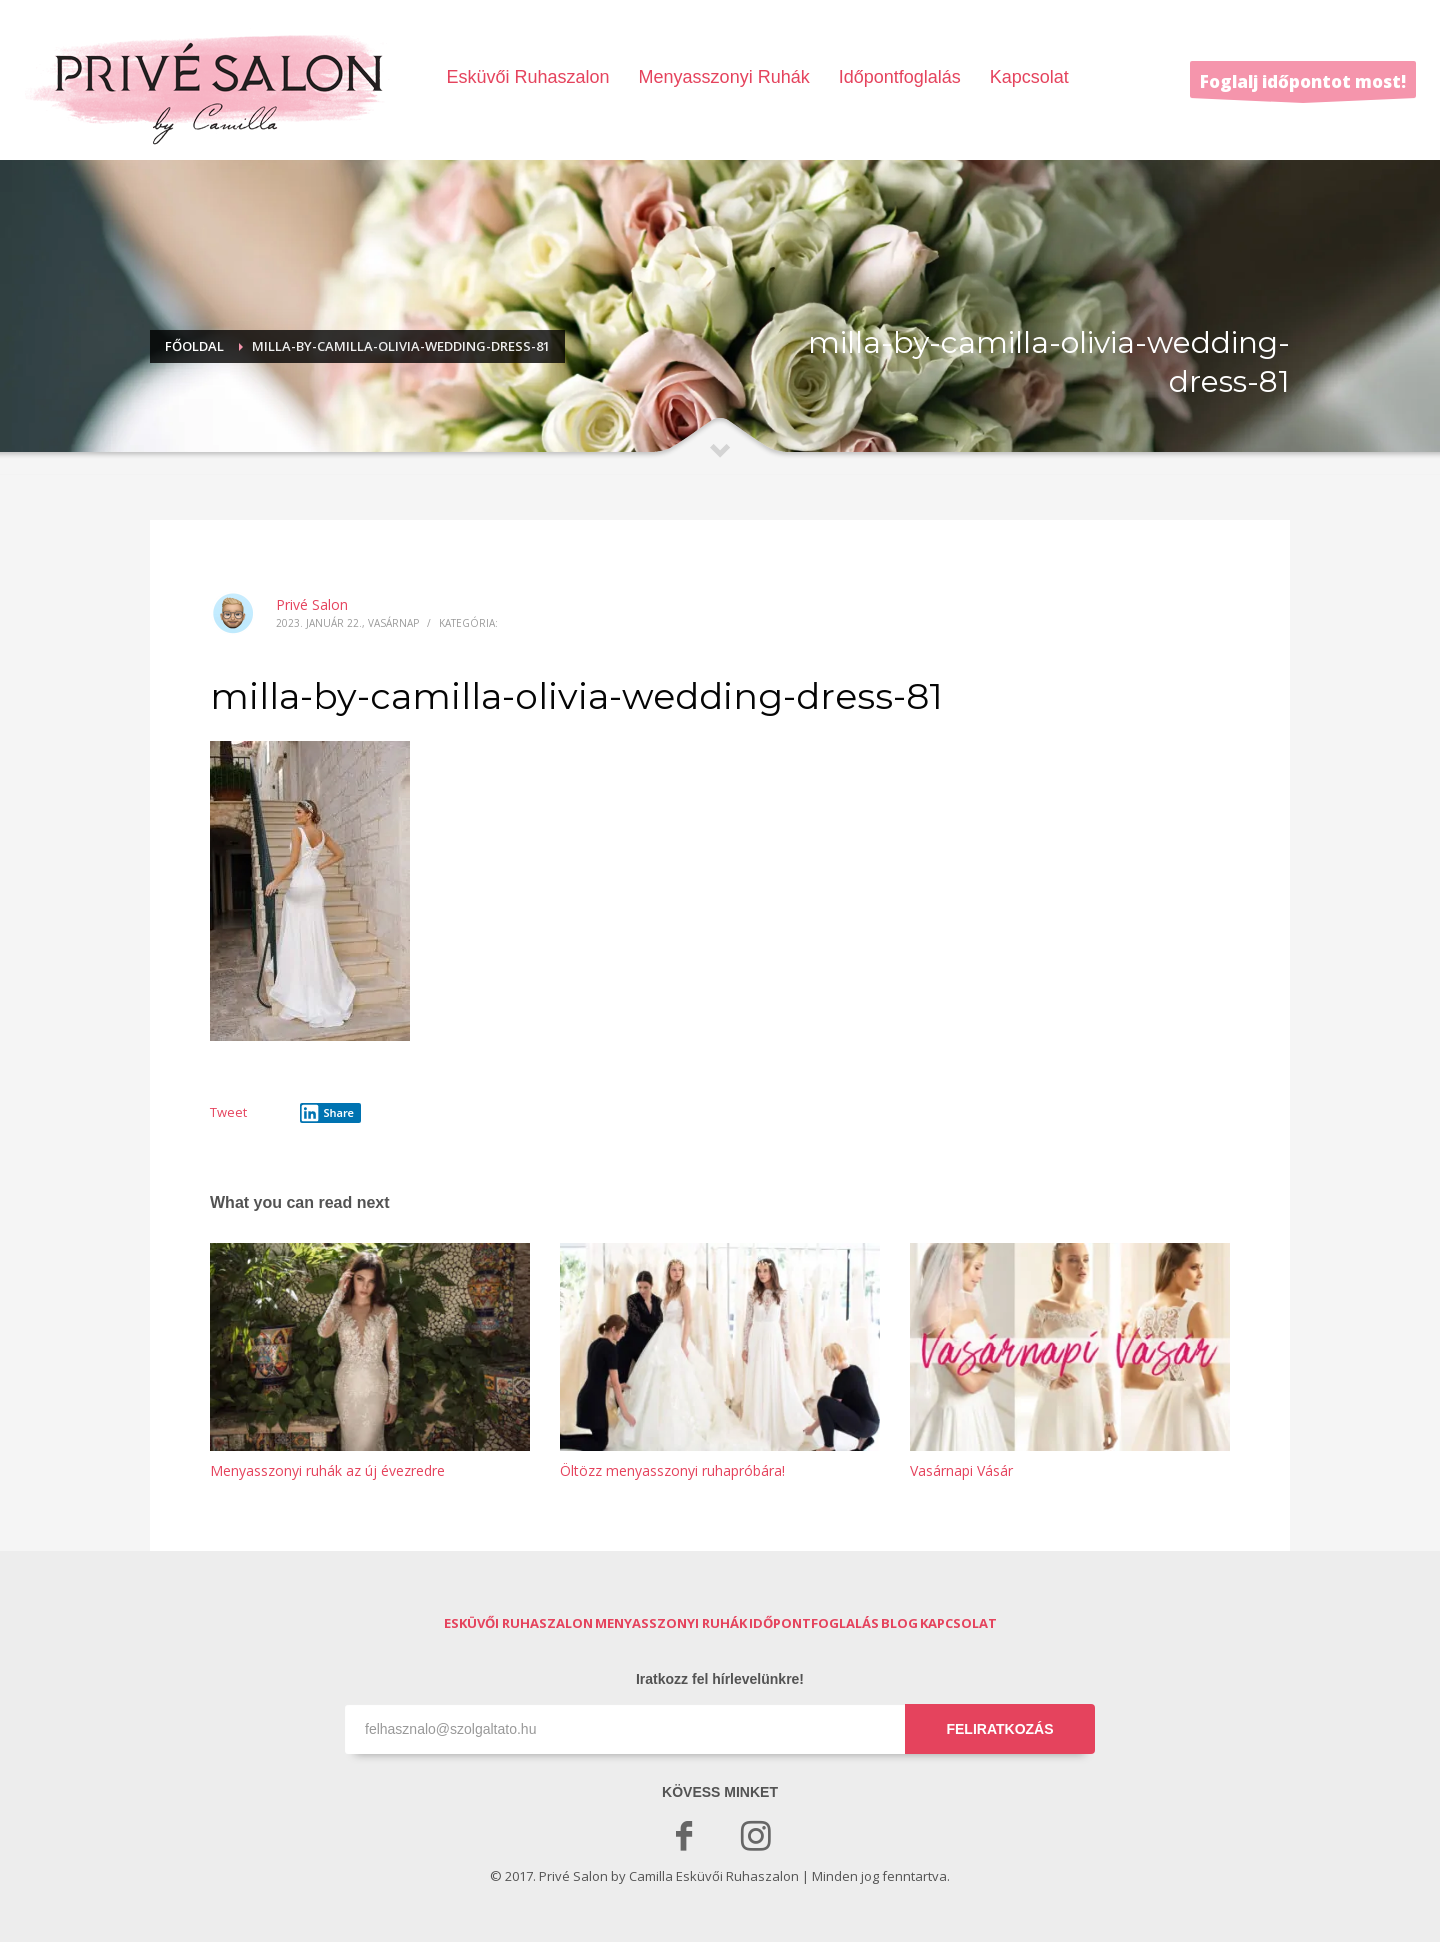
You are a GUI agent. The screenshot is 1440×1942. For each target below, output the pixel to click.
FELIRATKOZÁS (999, 1729)
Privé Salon (312, 604)
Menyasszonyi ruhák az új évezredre (327, 1470)
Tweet (228, 1112)
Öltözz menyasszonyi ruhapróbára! (672, 1470)
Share (327, 1113)
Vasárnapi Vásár (961, 1470)
